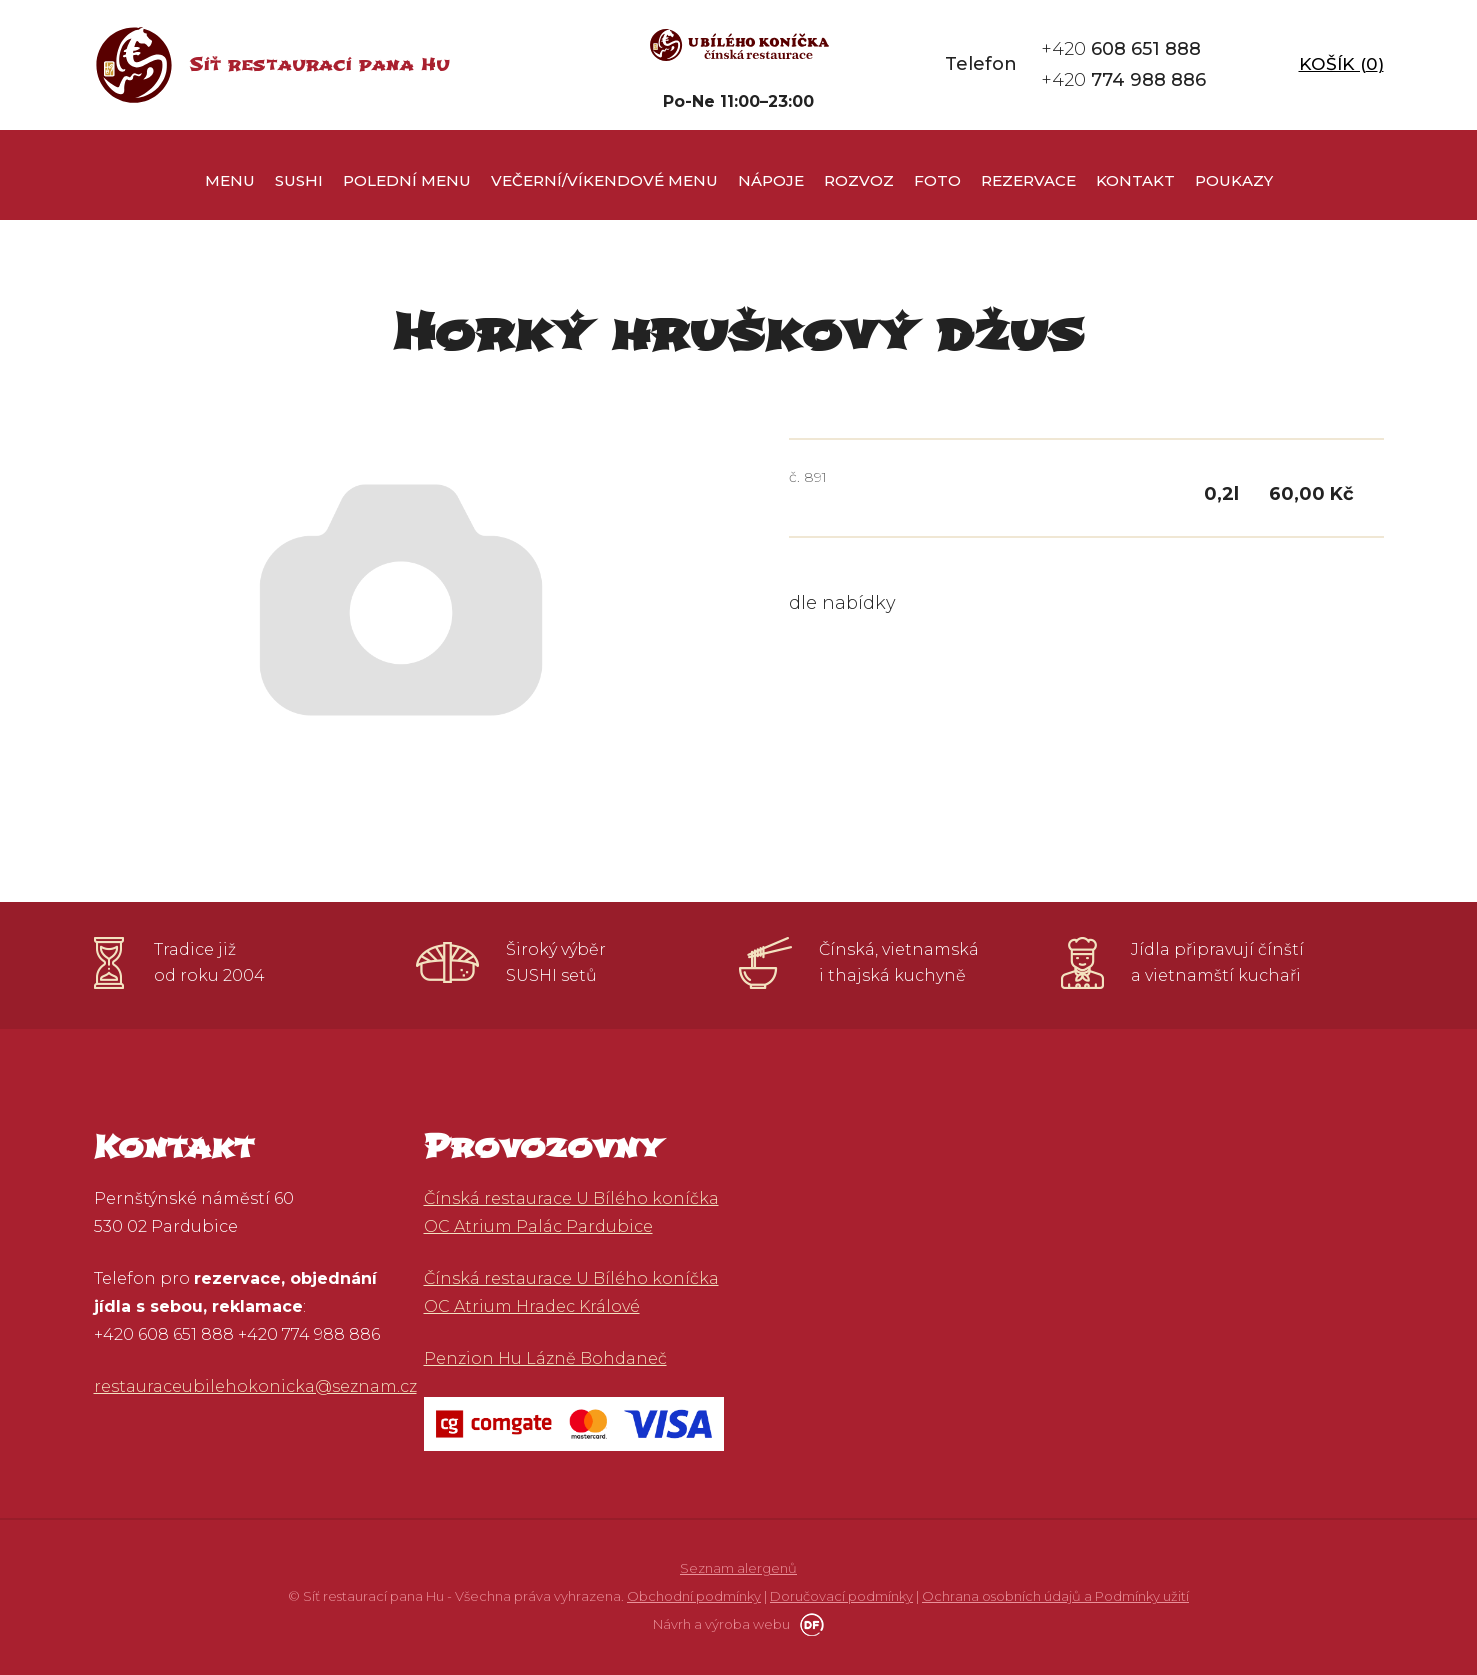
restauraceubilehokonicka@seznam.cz (255, 1386)
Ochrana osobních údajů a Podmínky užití (1055, 1596)
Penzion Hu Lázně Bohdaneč (545, 1358)
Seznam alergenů (738, 1568)
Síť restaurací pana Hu (319, 64)
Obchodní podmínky (694, 1596)
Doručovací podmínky (841, 1596)
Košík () (1341, 64)
